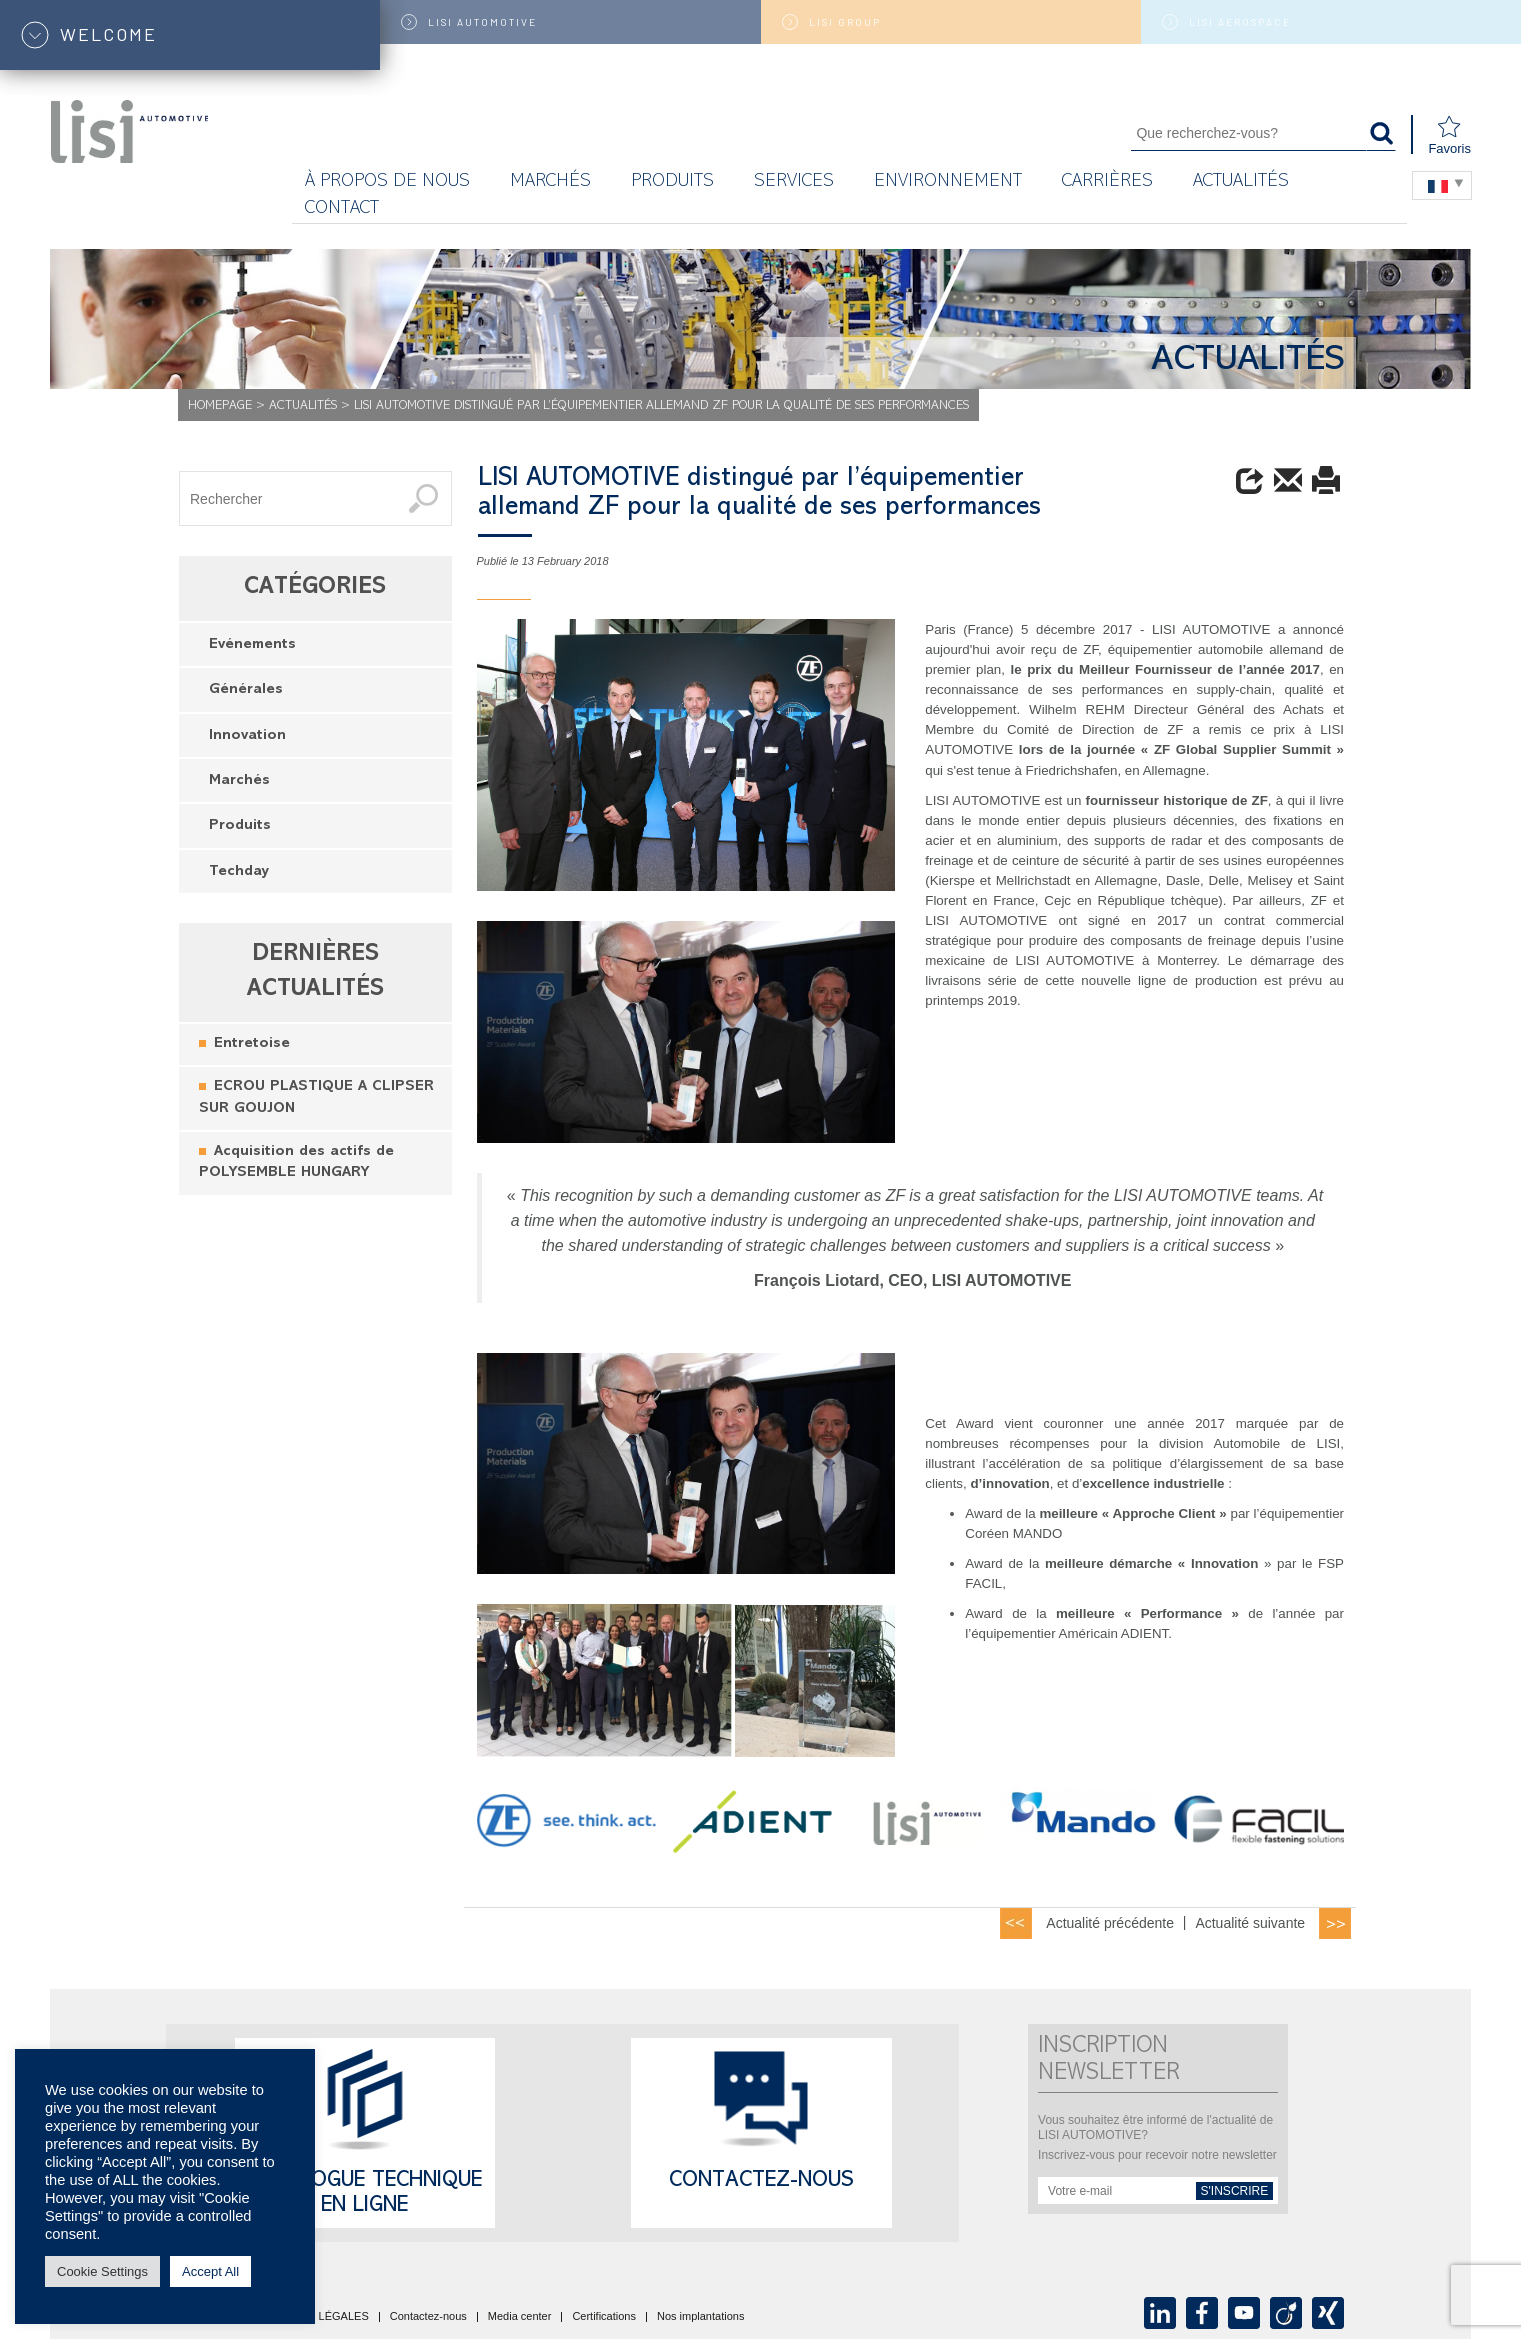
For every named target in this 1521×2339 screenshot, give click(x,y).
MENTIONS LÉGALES (312, 2317)
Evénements (252, 645)
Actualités (1241, 182)
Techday (239, 872)
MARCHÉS (550, 182)
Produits (672, 182)
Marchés (239, 781)
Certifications (604, 2317)
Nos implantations (700, 2317)
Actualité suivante (1250, 1923)
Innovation (247, 736)
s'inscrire (1235, 2191)
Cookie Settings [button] (102, 2271)
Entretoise (252, 1044)
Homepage (220, 406)
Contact (342, 209)
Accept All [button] (210, 2271)
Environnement (948, 182)
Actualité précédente (1110, 1923)
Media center (520, 2317)
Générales (246, 690)
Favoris (1449, 135)
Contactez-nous (761, 2182)
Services (794, 182)
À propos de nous (387, 182)
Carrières (1107, 182)
